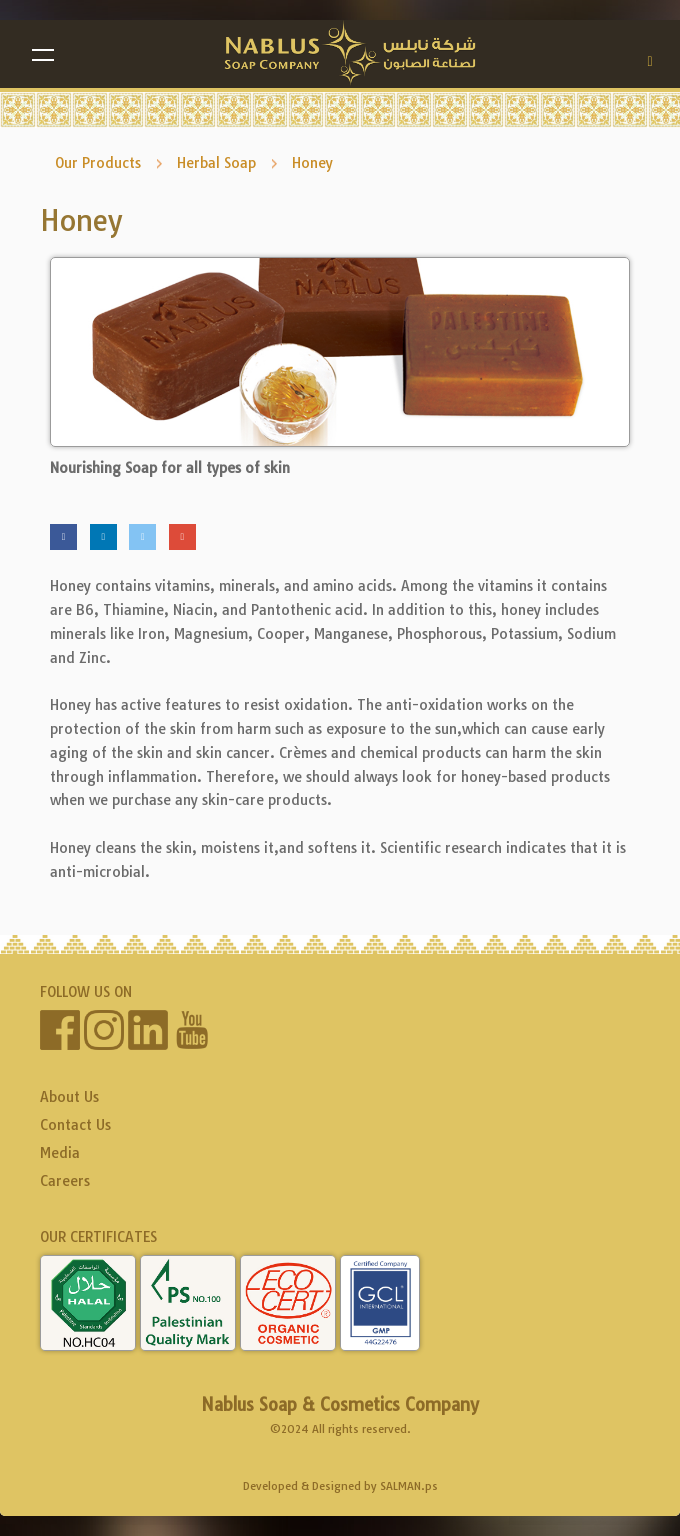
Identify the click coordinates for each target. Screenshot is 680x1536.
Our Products (98, 163)
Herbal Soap (216, 163)
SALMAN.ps (409, 1486)
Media (60, 1153)
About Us (69, 1097)
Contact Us (75, 1125)
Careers (65, 1181)
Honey (312, 163)
